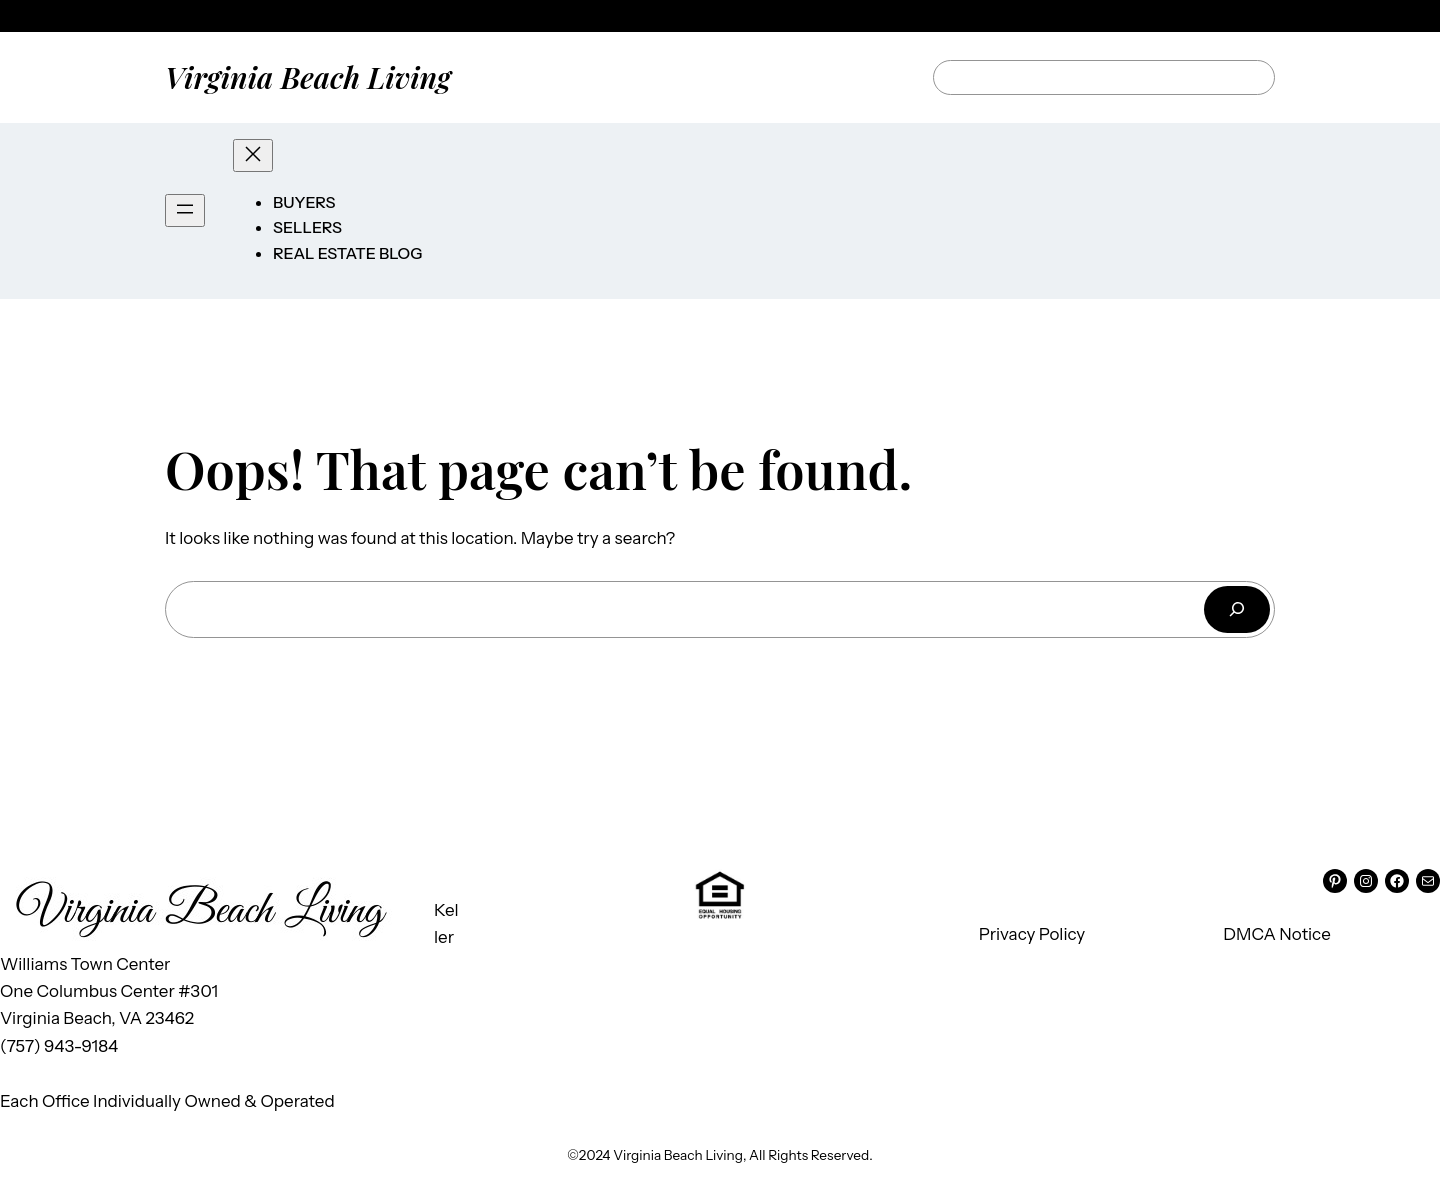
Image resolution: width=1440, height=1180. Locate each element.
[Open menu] (185, 210)
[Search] (1237, 609)
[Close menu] (253, 155)
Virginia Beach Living (308, 76)
